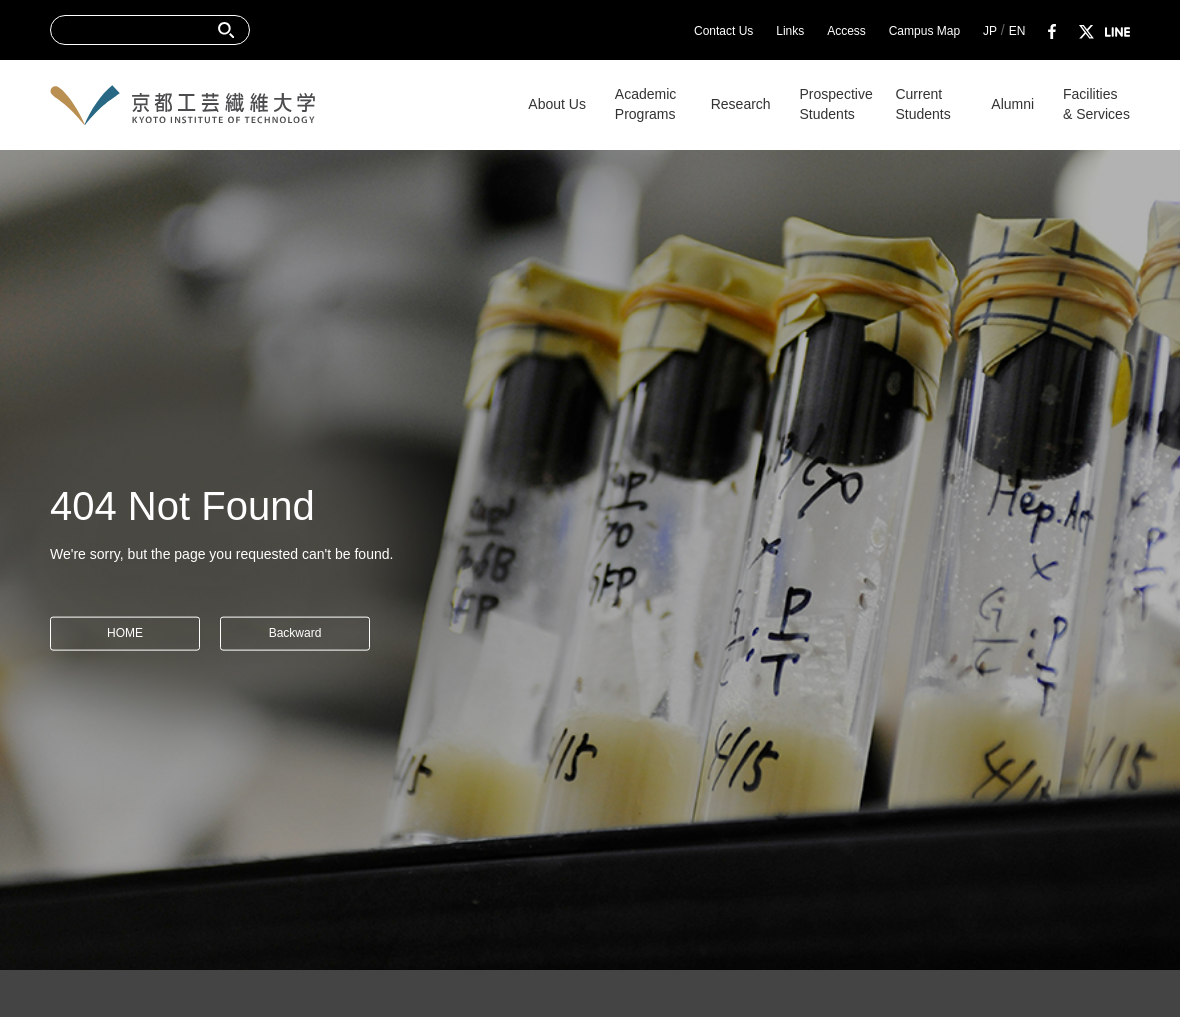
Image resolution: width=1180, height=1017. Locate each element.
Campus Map (924, 31)
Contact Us (723, 31)
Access (846, 31)
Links (790, 31)
